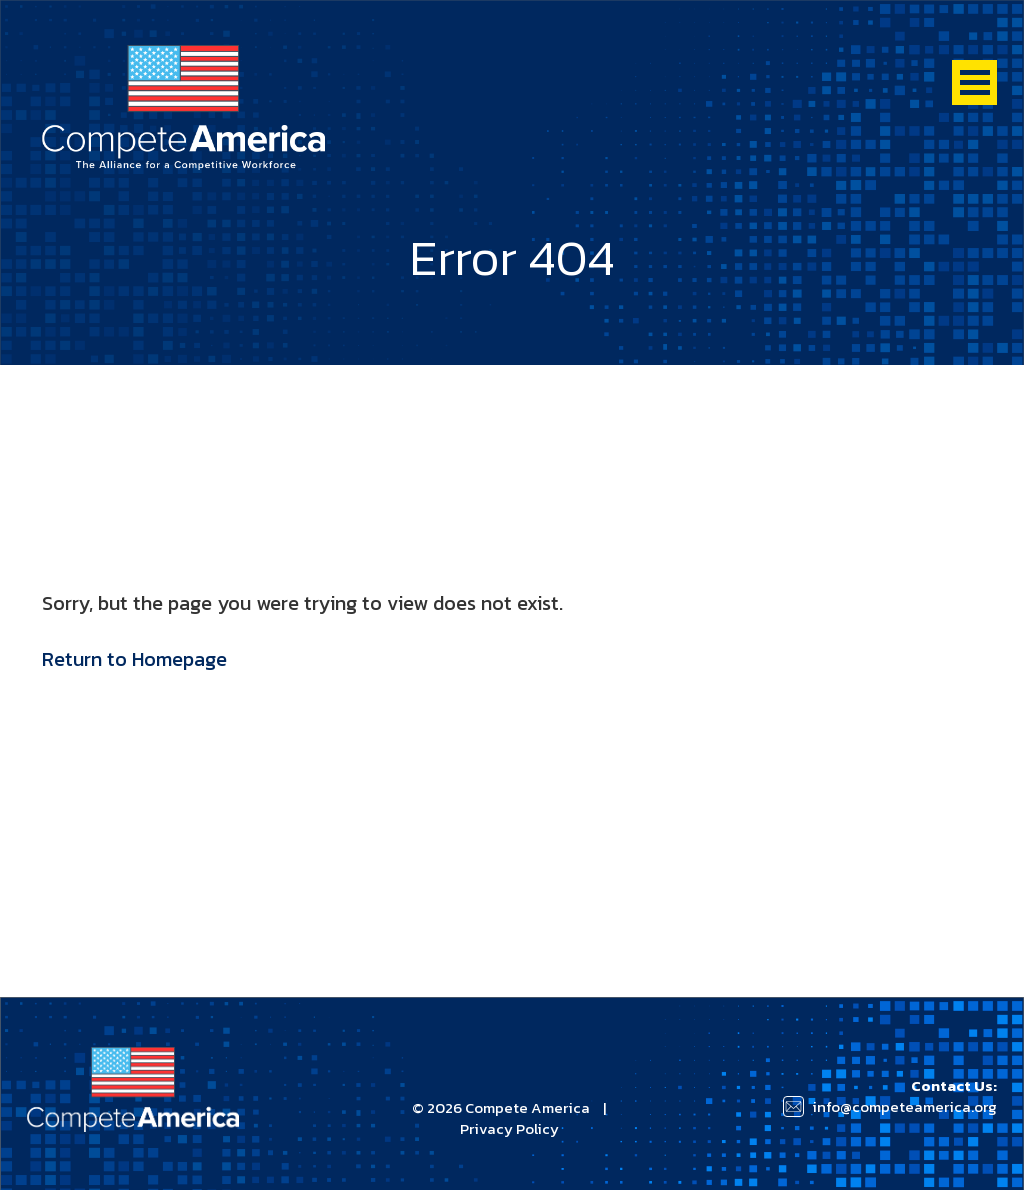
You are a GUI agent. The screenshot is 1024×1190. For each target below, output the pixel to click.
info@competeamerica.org (904, 1106)
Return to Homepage (134, 659)
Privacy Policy (509, 1128)
